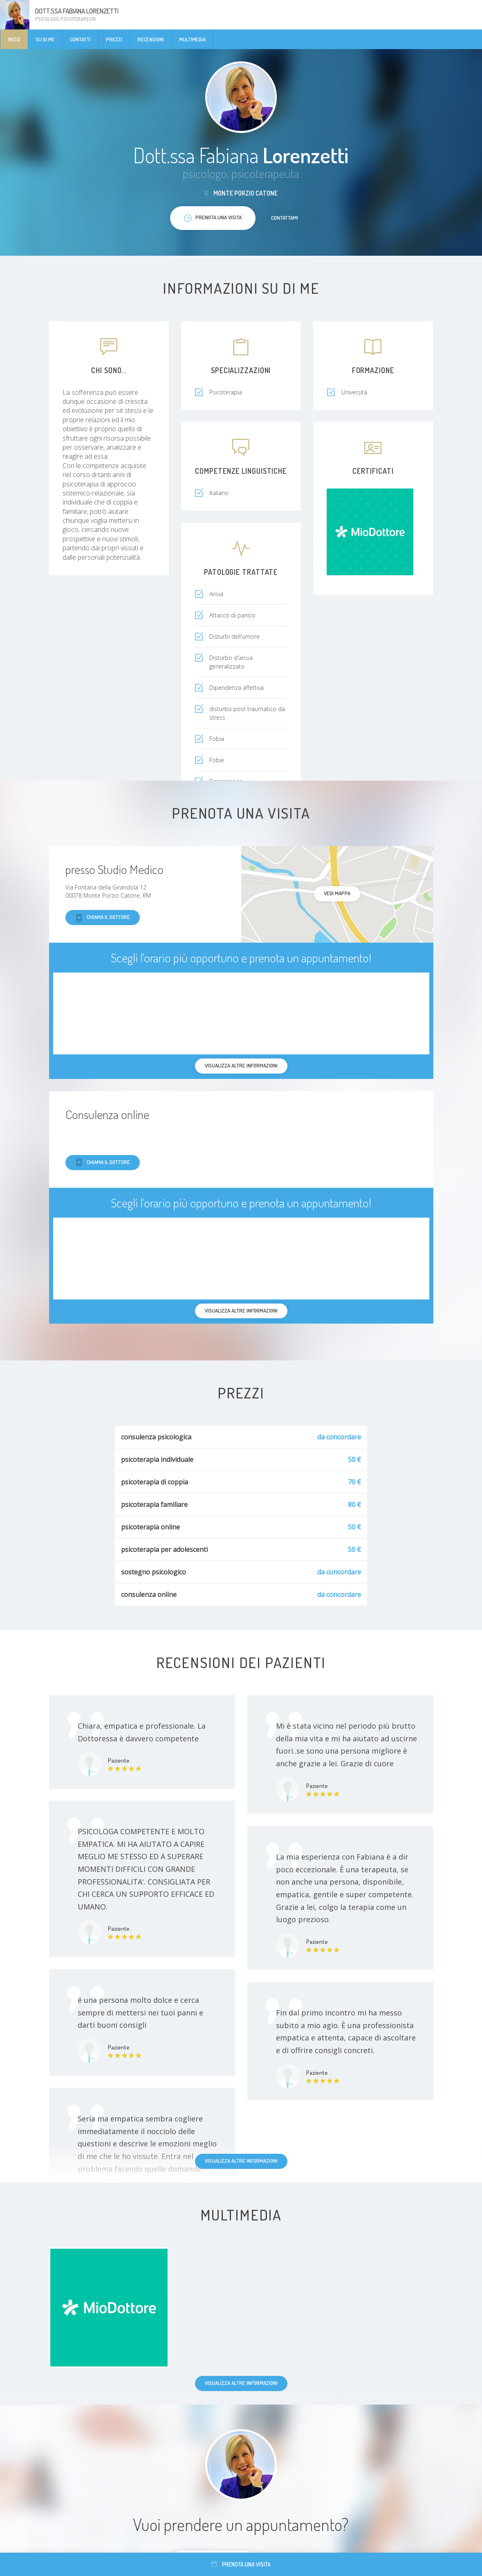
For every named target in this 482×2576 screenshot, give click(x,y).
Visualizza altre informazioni (241, 2160)
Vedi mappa (337, 893)
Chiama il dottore (102, 917)
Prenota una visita (241, 2564)
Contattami (284, 217)
